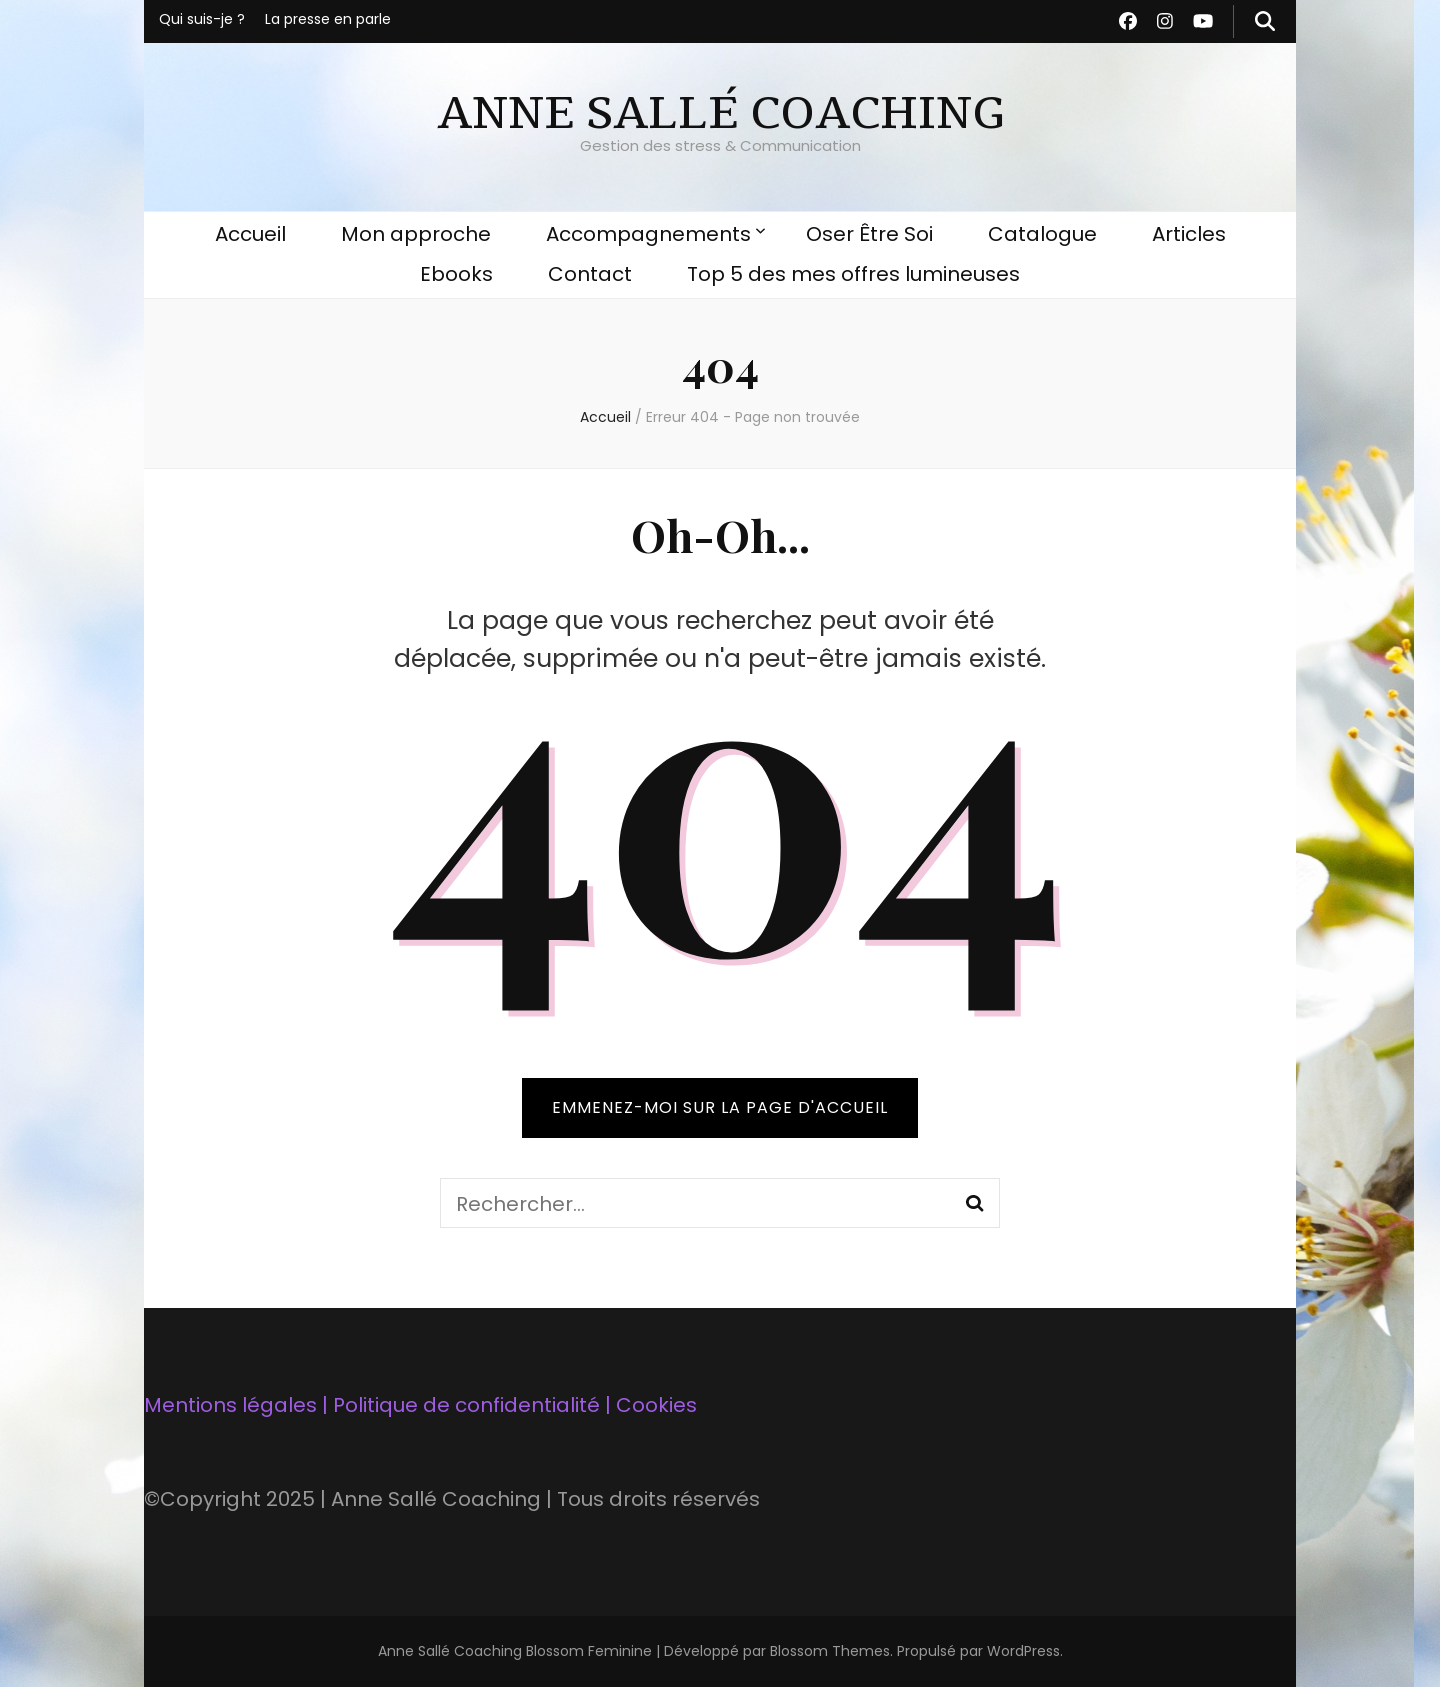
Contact (590, 274)
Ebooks (456, 274)
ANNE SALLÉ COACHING (720, 113)
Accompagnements (648, 234)
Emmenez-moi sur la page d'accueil (720, 1107)
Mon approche (416, 234)
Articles (1189, 234)
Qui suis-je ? (202, 19)
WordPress (1023, 1651)
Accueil (250, 234)
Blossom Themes (830, 1651)
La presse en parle (328, 19)
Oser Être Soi (869, 234)
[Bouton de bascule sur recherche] (1265, 21)
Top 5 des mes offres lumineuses (853, 274)
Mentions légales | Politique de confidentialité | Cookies (420, 1405)
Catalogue (1042, 234)
